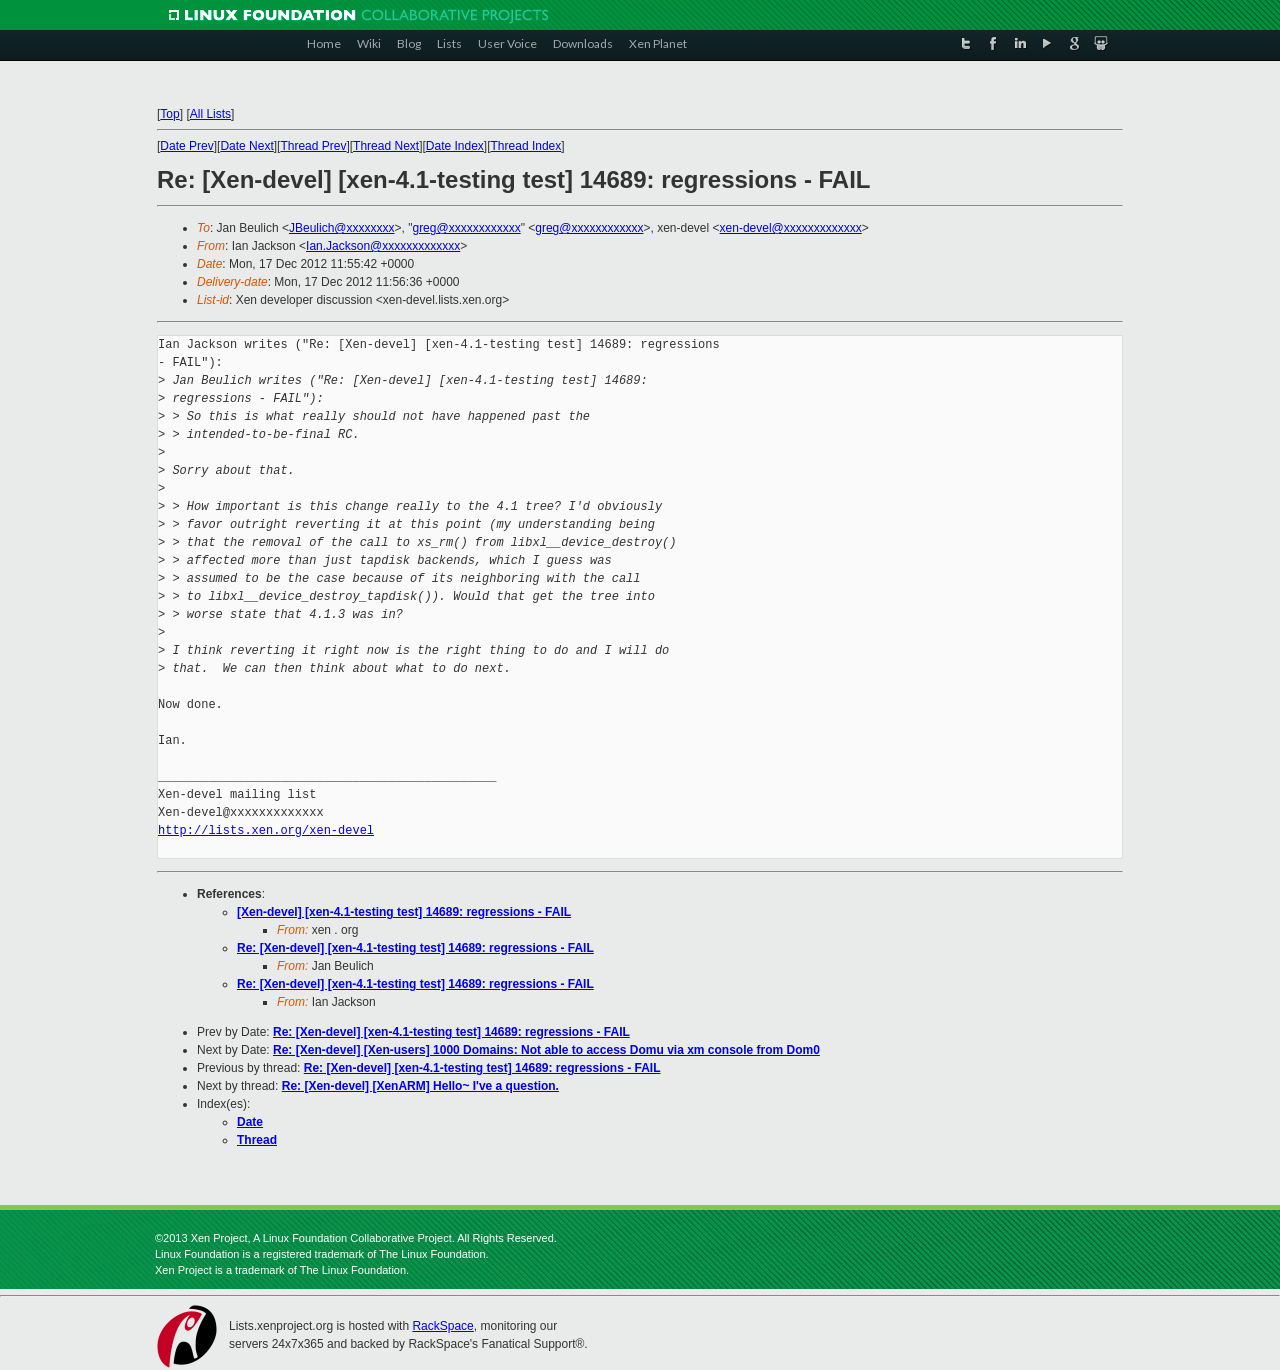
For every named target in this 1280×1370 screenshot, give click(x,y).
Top (169, 114)
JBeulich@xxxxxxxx (342, 228)
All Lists (210, 114)
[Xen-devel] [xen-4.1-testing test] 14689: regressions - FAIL (404, 912)
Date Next (246, 146)
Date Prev (186, 146)
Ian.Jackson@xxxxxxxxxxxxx (383, 246)
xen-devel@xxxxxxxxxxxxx (791, 228)
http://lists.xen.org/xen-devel (266, 830)
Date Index (455, 146)
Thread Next (386, 146)
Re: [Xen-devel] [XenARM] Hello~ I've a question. (420, 1086)
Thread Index (526, 146)
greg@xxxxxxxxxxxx (466, 228)
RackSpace (442, 1326)
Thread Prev (313, 146)
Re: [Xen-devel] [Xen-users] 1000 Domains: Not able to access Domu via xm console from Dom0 (546, 1050)
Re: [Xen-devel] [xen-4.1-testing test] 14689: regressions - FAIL (415, 948)
